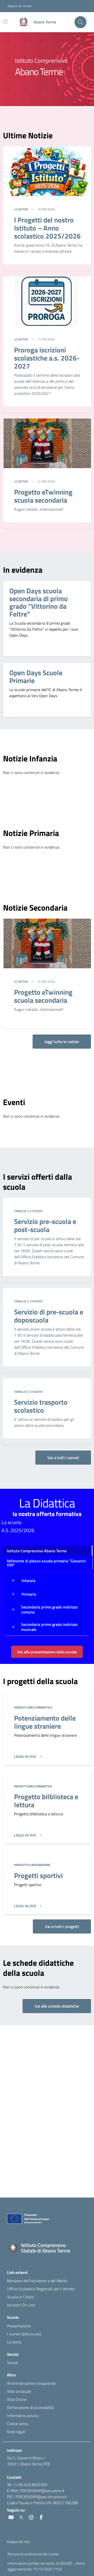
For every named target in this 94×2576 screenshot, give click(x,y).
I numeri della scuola (24, 2334)
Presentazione (19, 2326)
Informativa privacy (23, 2415)
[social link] (11, 2517)
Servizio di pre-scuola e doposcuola (48, 1315)
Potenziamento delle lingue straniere (45, 1722)
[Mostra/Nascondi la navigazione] (6, 22)
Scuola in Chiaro (20, 2297)
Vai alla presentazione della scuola (47, 1652)
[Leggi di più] (28, 1756)
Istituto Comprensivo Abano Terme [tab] (37, 1551)
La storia (14, 2342)
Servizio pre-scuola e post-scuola (45, 1225)
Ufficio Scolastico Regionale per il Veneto (40, 2289)
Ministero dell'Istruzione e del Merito (37, 2281)
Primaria (29, 1594)
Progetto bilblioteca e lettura (46, 1800)
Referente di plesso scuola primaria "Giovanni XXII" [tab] (46, 1563)
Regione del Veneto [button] (20, 6)
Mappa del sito (18, 2542)
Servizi (12, 2363)
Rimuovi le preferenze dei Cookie (33, 2554)
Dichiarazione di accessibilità (30, 2407)
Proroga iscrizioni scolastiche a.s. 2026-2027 (46, 357)
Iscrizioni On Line (21, 2305)
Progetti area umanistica (33, 1707)
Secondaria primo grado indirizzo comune (49, 1609)
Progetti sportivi (38, 1875)
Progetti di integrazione (32, 1864)
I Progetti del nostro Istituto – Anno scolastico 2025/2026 (47, 227)
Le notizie (21, 209)
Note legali (16, 2432)
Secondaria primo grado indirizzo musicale (49, 1626)
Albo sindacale (19, 2391)
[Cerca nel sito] (80, 22)
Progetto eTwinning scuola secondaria (43, 496)
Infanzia (28, 1580)
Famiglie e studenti (28, 1211)
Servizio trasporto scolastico (40, 1406)
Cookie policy (18, 2424)
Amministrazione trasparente (31, 2383)
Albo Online (17, 2399)
